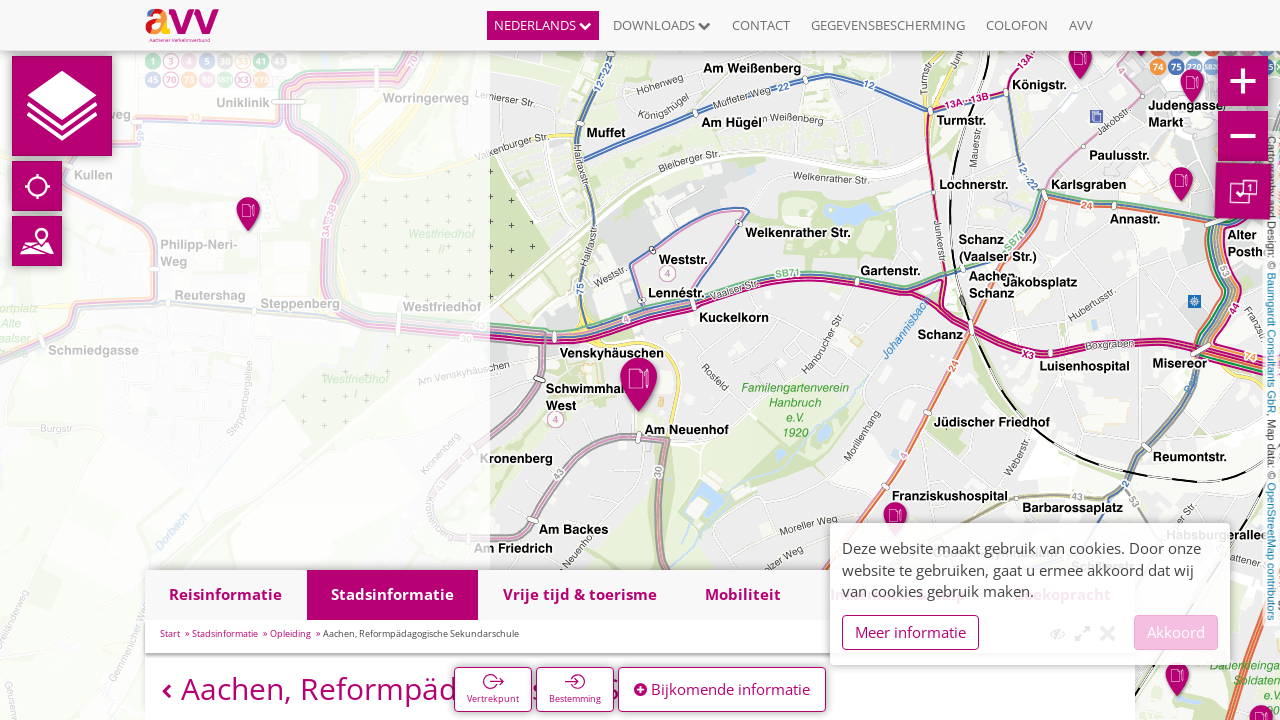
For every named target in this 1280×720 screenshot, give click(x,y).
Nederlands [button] (543, 25)
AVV (1081, 25)
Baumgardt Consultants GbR (1272, 343)
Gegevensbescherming (888, 25)
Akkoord (1176, 632)
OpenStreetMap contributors (1272, 551)
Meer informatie (910, 632)
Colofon (1017, 25)
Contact (761, 25)
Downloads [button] (662, 25)
